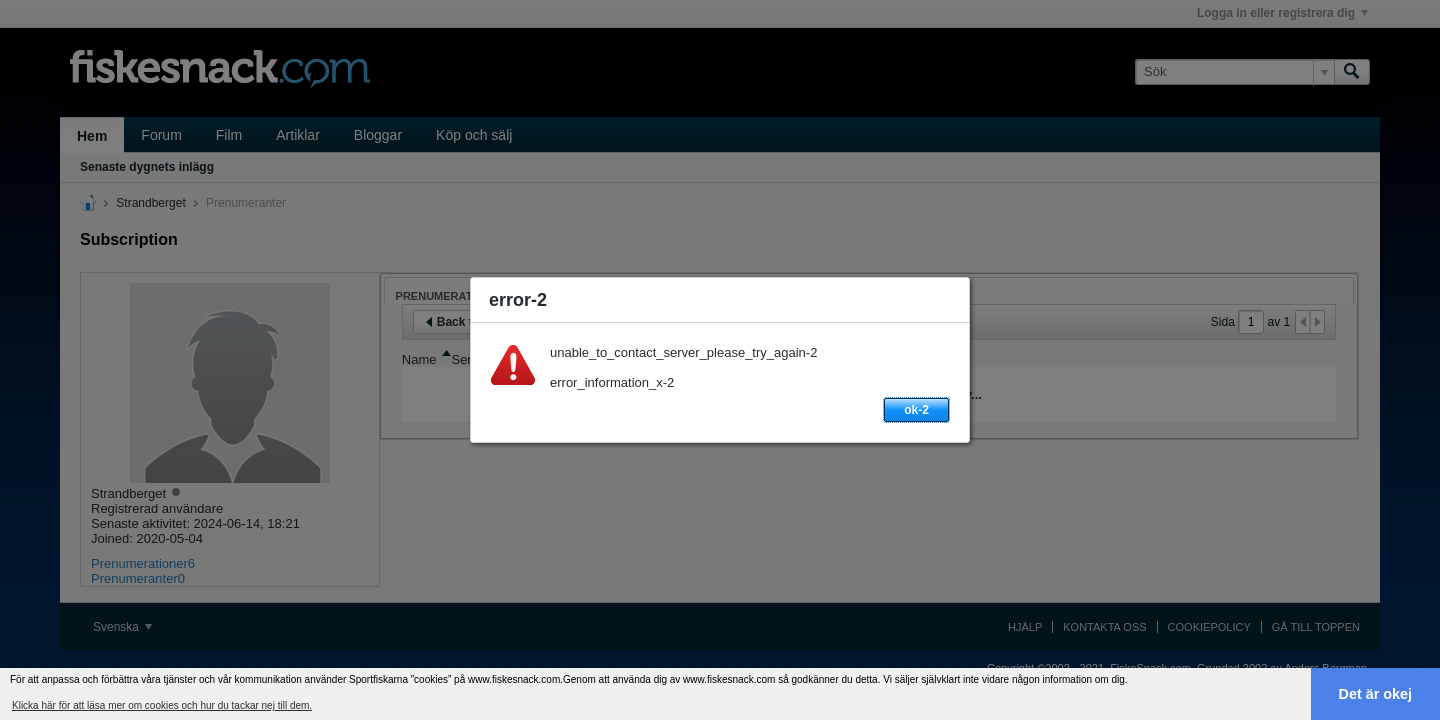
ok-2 (916, 410)
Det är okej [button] (1376, 694)
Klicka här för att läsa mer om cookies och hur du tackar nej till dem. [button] (162, 705)
